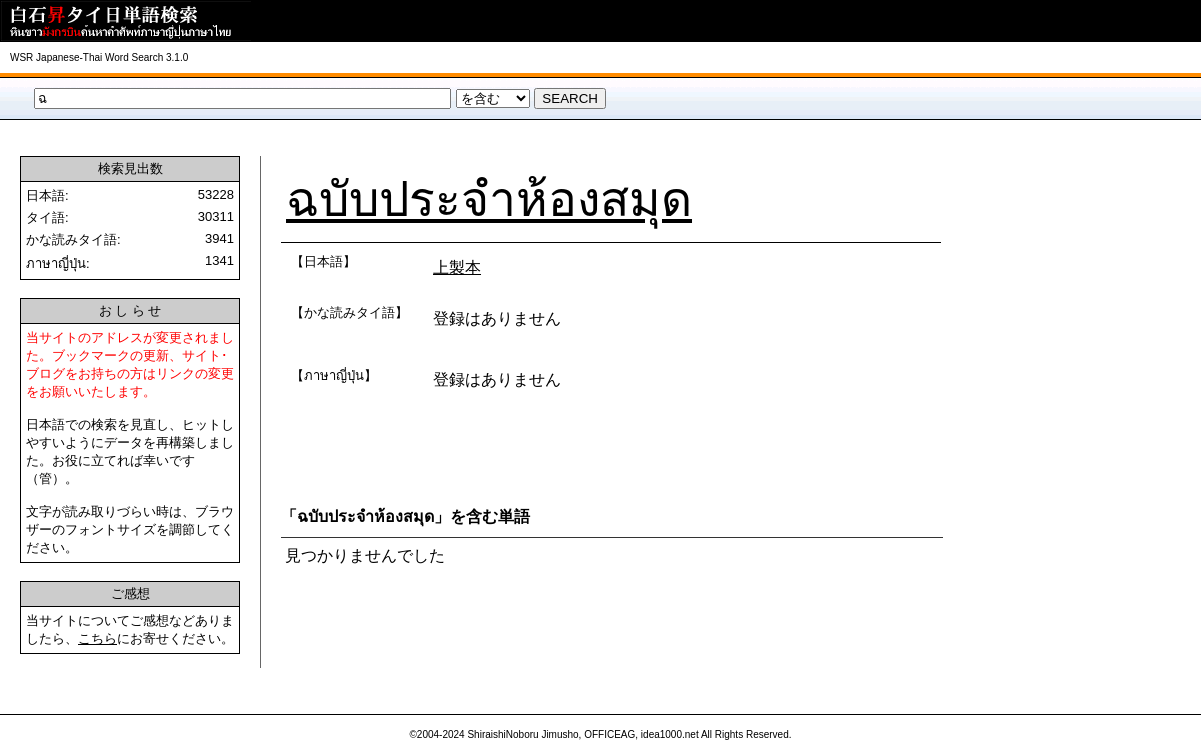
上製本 (457, 267)
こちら (97, 638)
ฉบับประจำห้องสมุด (489, 199)
